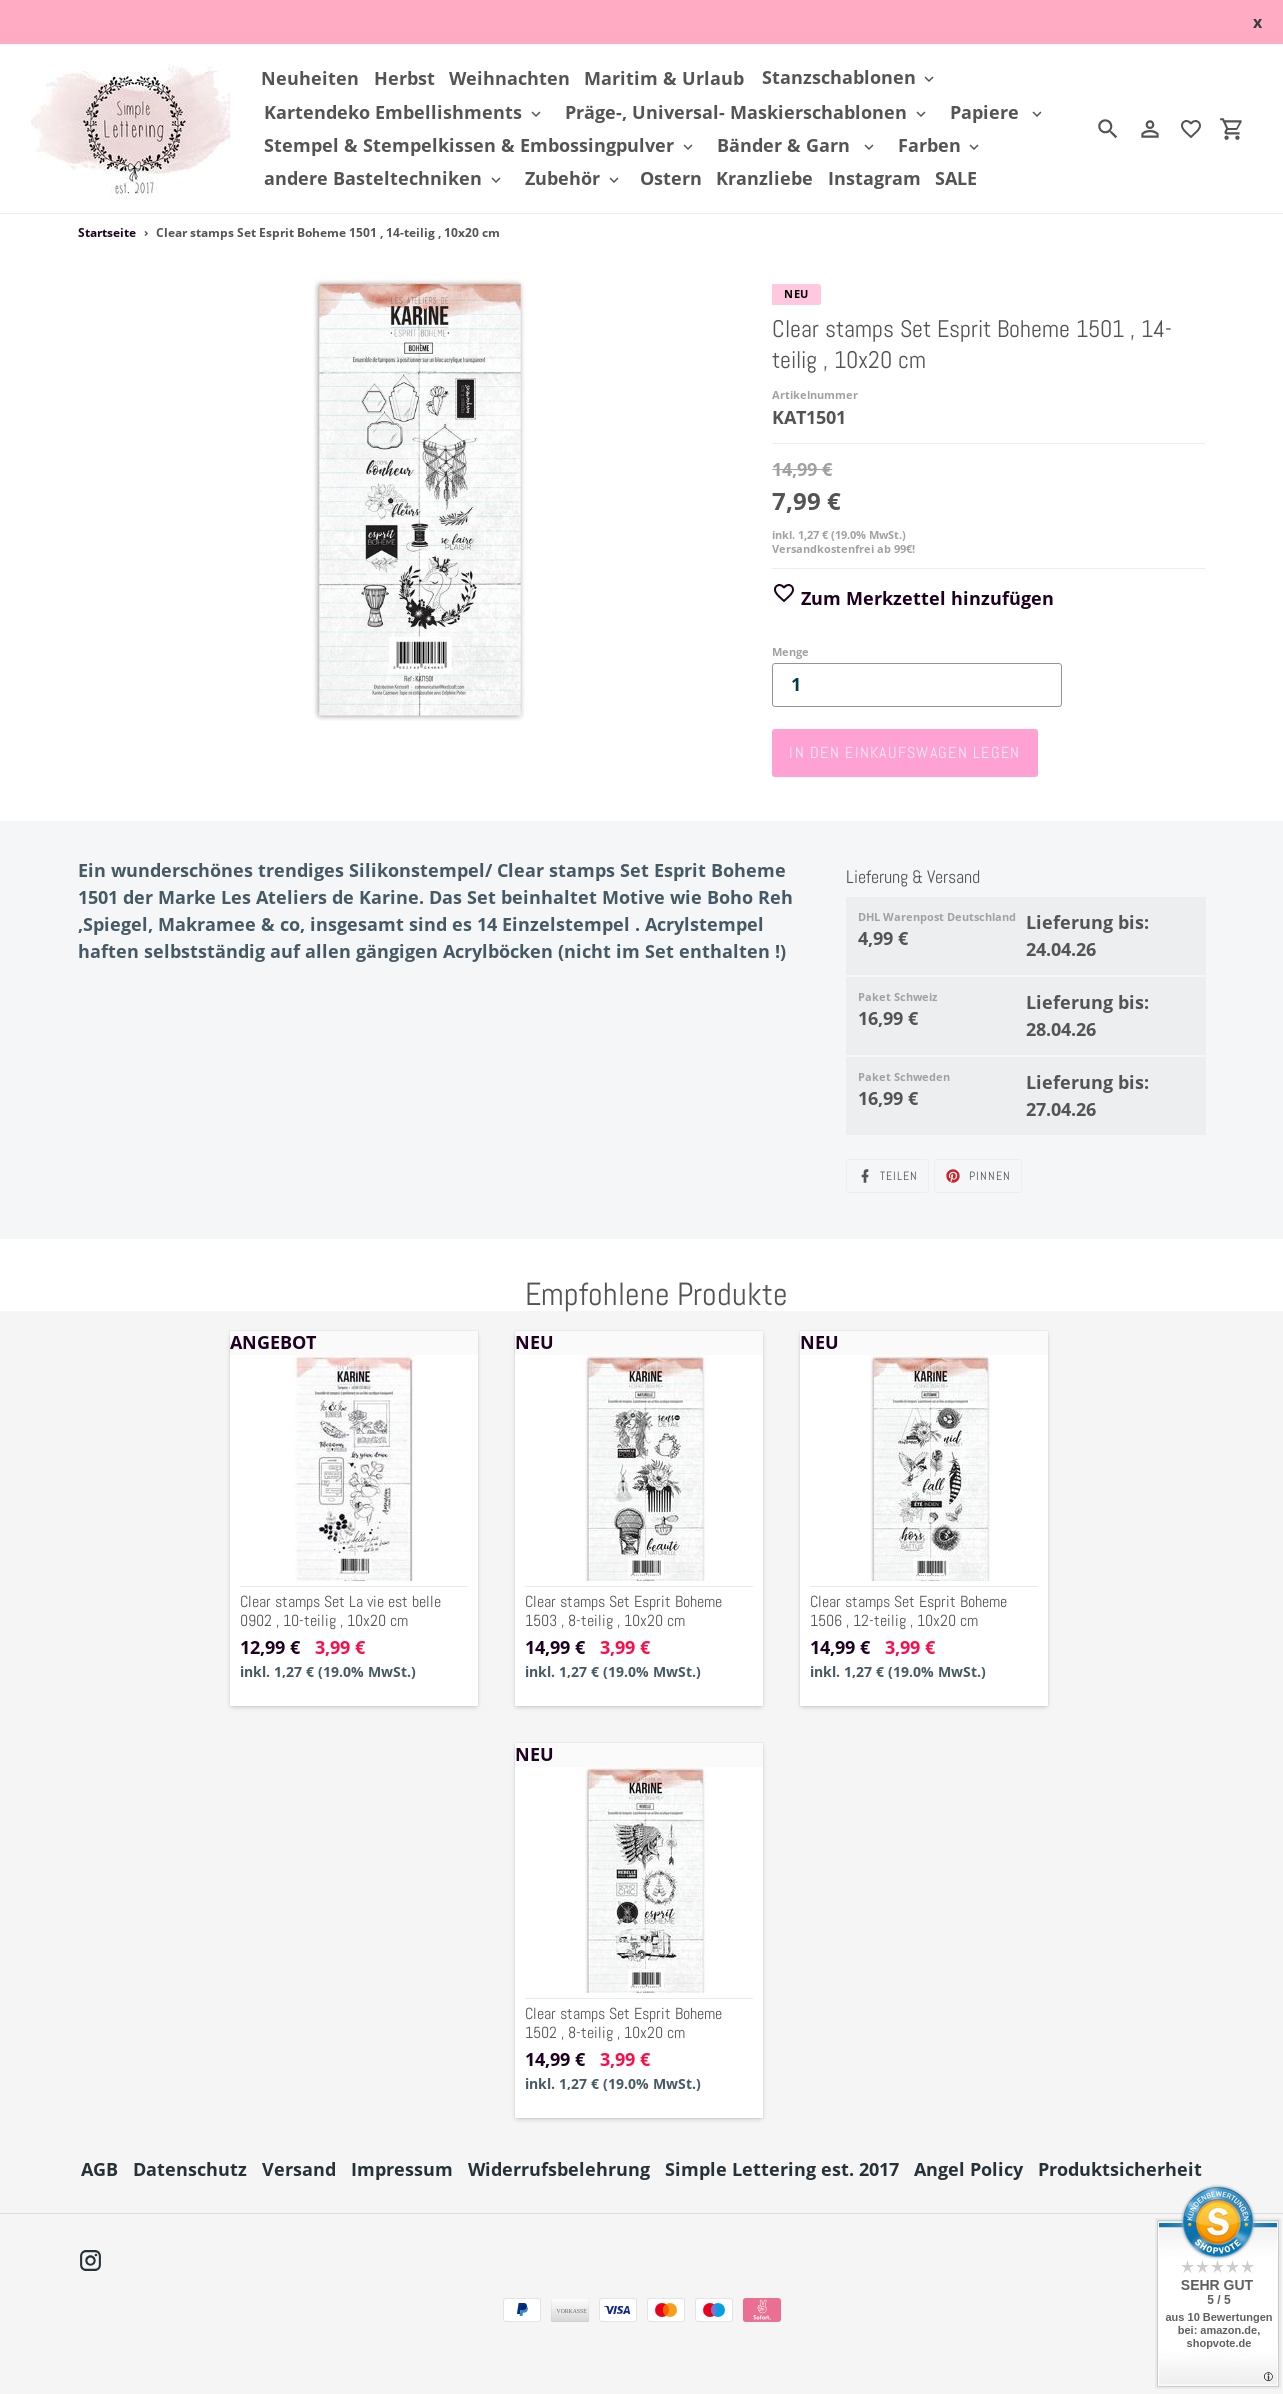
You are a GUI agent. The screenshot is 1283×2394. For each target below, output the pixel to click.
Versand (299, 2169)
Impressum (402, 2169)
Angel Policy (968, 2169)
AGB (99, 2169)
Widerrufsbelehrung (559, 2169)
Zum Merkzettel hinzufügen (913, 598)
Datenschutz (190, 2169)
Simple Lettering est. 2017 (782, 2169)
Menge (790, 651)
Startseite (107, 232)
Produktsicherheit (1120, 2169)
